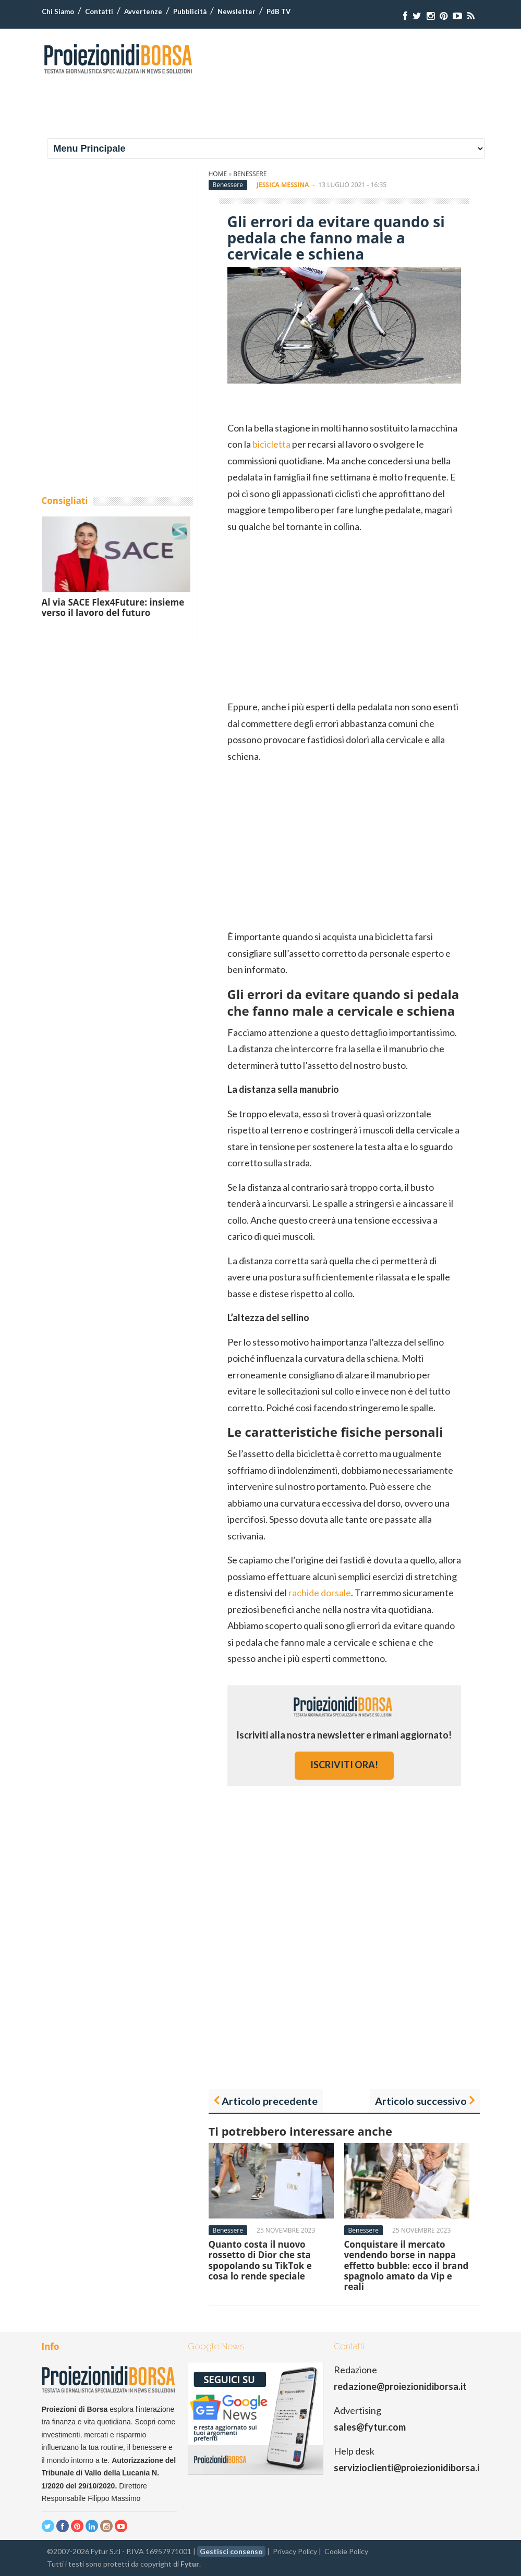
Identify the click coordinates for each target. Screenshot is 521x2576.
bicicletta (271, 444)
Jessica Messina (283, 184)
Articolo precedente (270, 2100)
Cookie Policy (346, 2551)
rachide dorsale (319, 1592)
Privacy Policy (295, 2551)
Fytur (189, 2563)
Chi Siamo (58, 11)
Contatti (99, 11)
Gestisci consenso (231, 2551)
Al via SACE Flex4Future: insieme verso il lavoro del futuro (113, 607)
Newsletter (236, 11)
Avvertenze (143, 11)
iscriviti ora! (344, 1764)
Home (218, 173)
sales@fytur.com (370, 2427)
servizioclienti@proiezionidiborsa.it (408, 2467)
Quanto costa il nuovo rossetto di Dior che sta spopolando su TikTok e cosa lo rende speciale (260, 2260)
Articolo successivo (421, 2100)
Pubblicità (190, 11)
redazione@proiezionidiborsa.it (400, 2386)
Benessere (249, 173)
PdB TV (278, 11)
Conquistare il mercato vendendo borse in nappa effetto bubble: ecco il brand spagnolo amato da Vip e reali (406, 2265)
